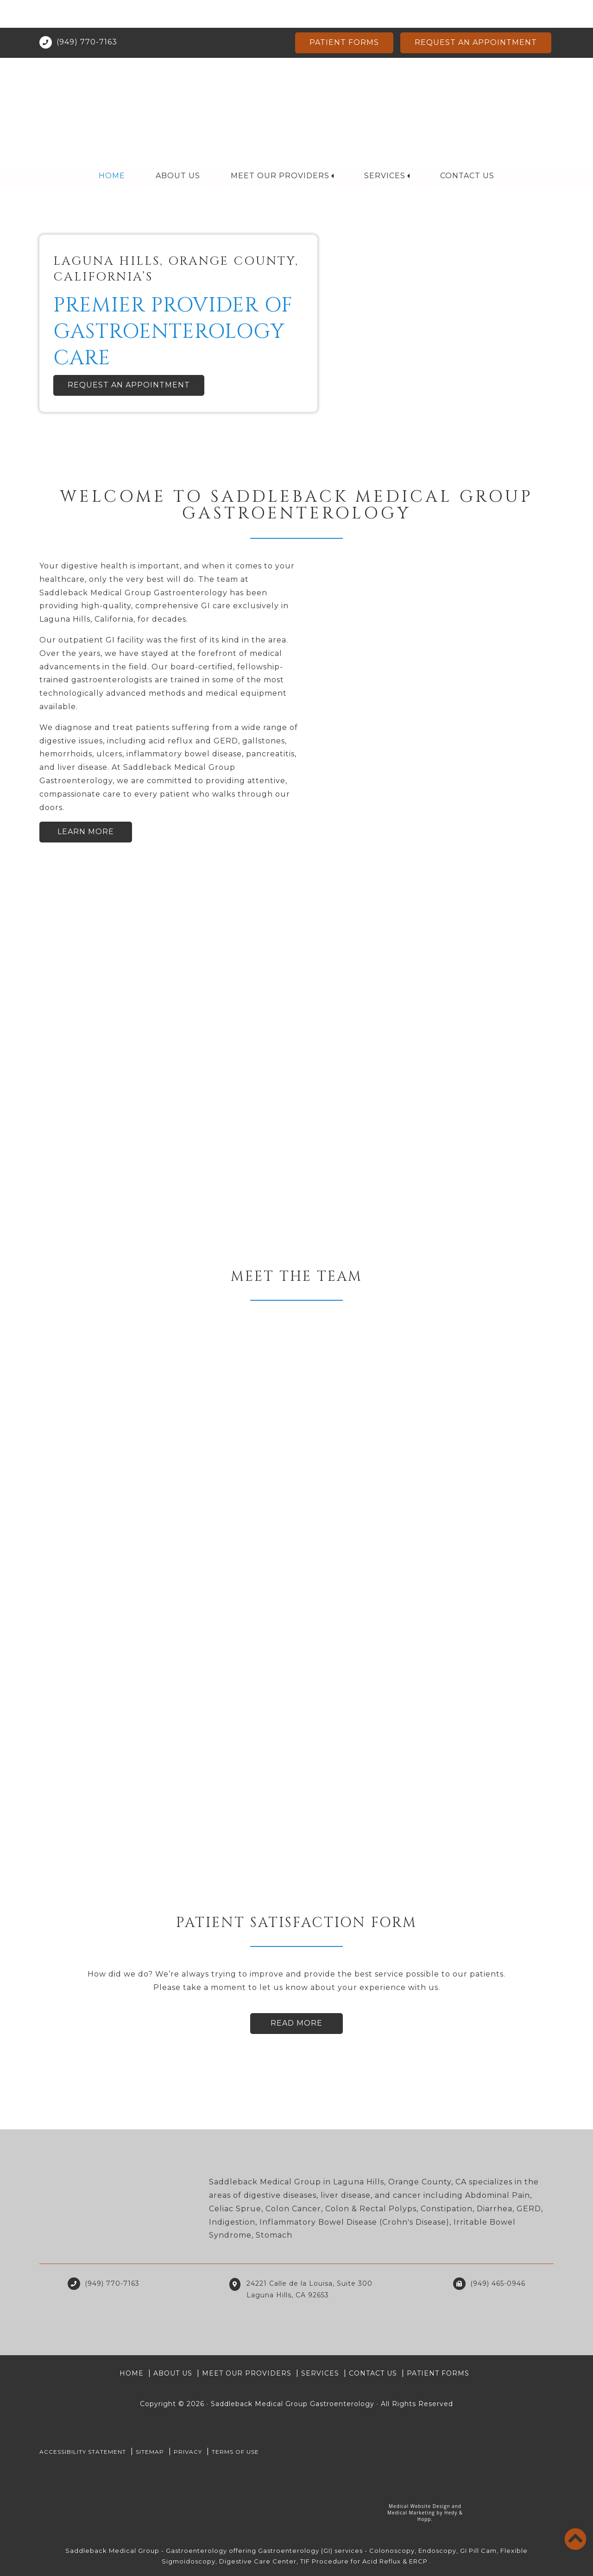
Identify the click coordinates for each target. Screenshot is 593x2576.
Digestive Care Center (257, 2561)
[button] (44, 303)
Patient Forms (344, 14)
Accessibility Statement (82, 2451)
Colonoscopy (392, 2550)
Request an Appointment (476, 14)
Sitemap (150, 2451)
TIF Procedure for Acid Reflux (350, 2561)
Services (384, 147)
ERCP (418, 2561)
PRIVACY (188, 2451)
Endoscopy (437, 2550)
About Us (178, 147)
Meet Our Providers (280, 147)
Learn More (85, 831)
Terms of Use (235, 2451)
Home (112, 147)
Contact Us (467, 147)
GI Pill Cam (478, 2550)
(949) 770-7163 (87, 14)
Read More (296, 2023)
